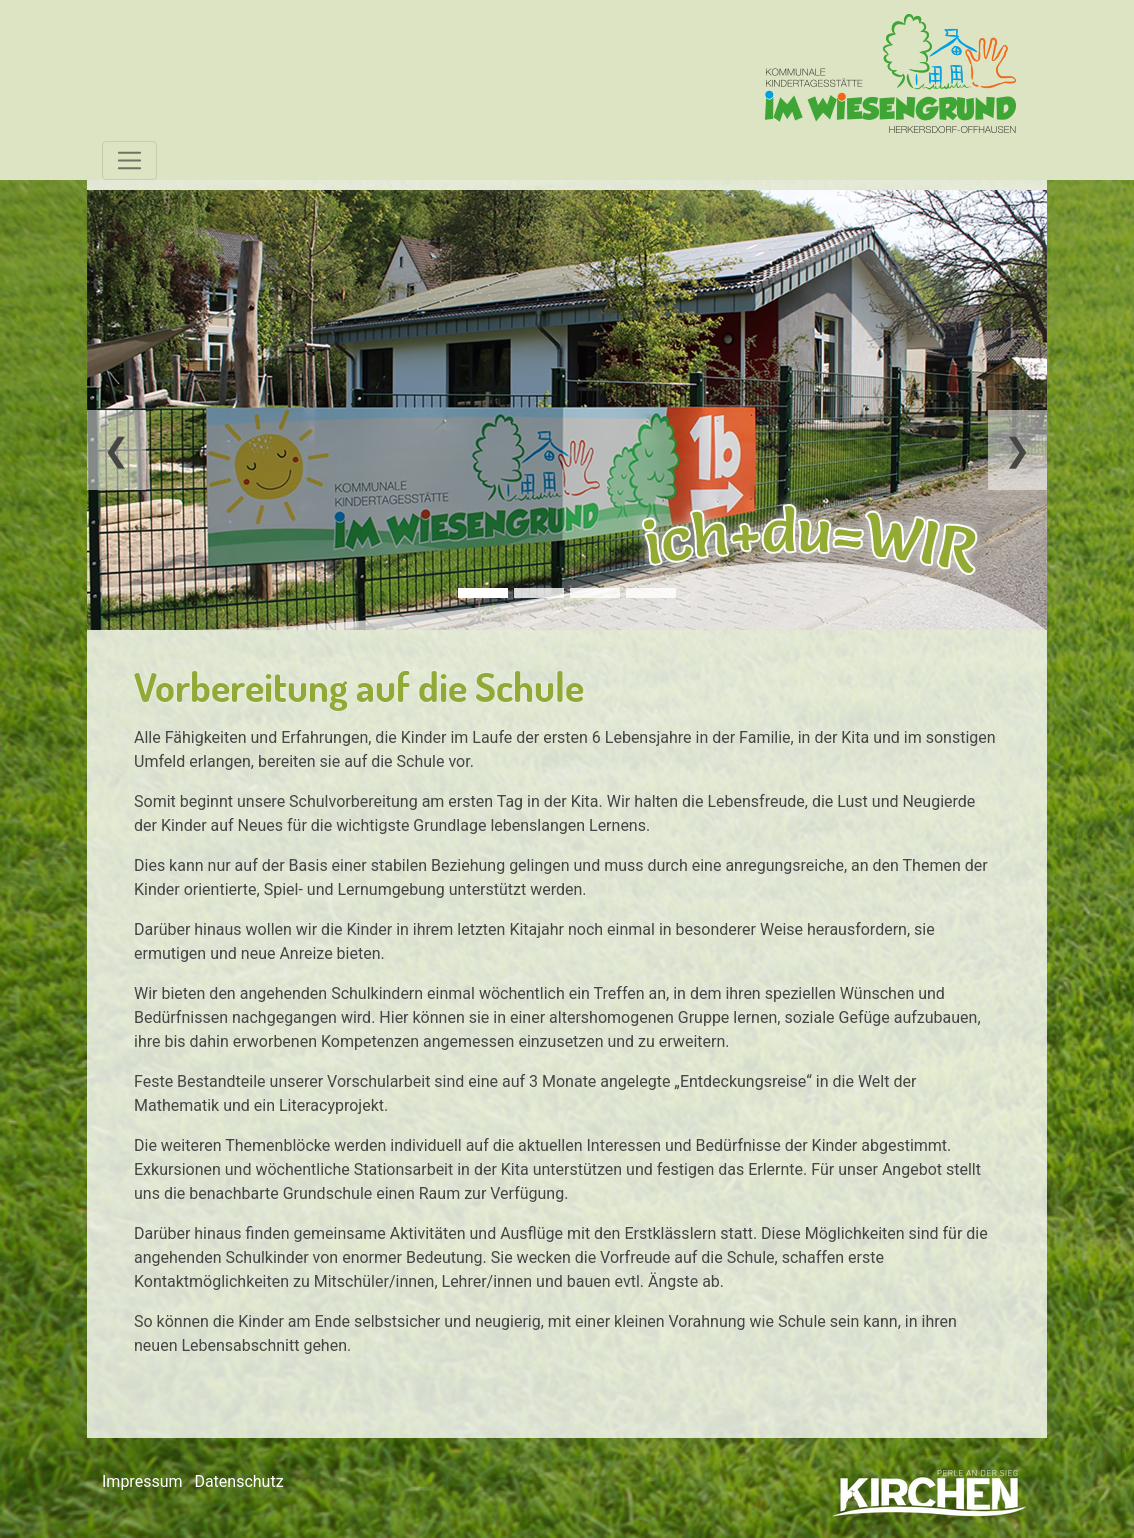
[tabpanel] (567, 410)
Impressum (142, 1481)
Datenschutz (238, 1481)
